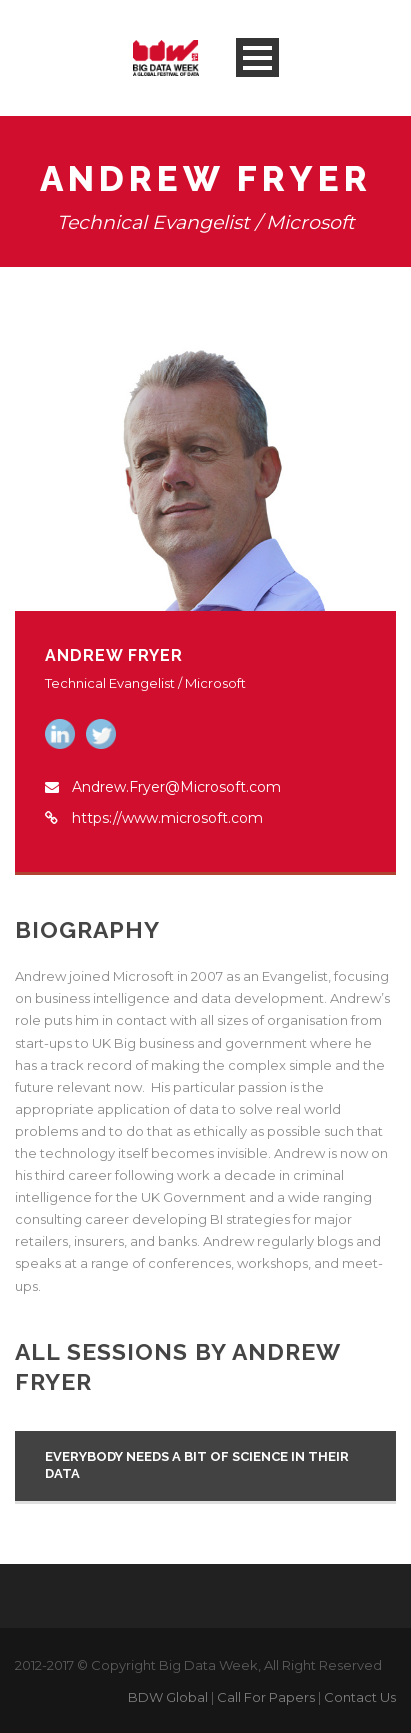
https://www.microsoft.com (167, 818)
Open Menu (257, 57)
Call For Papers (266, 1697)
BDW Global (168, 1697)
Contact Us (360, 1697)
